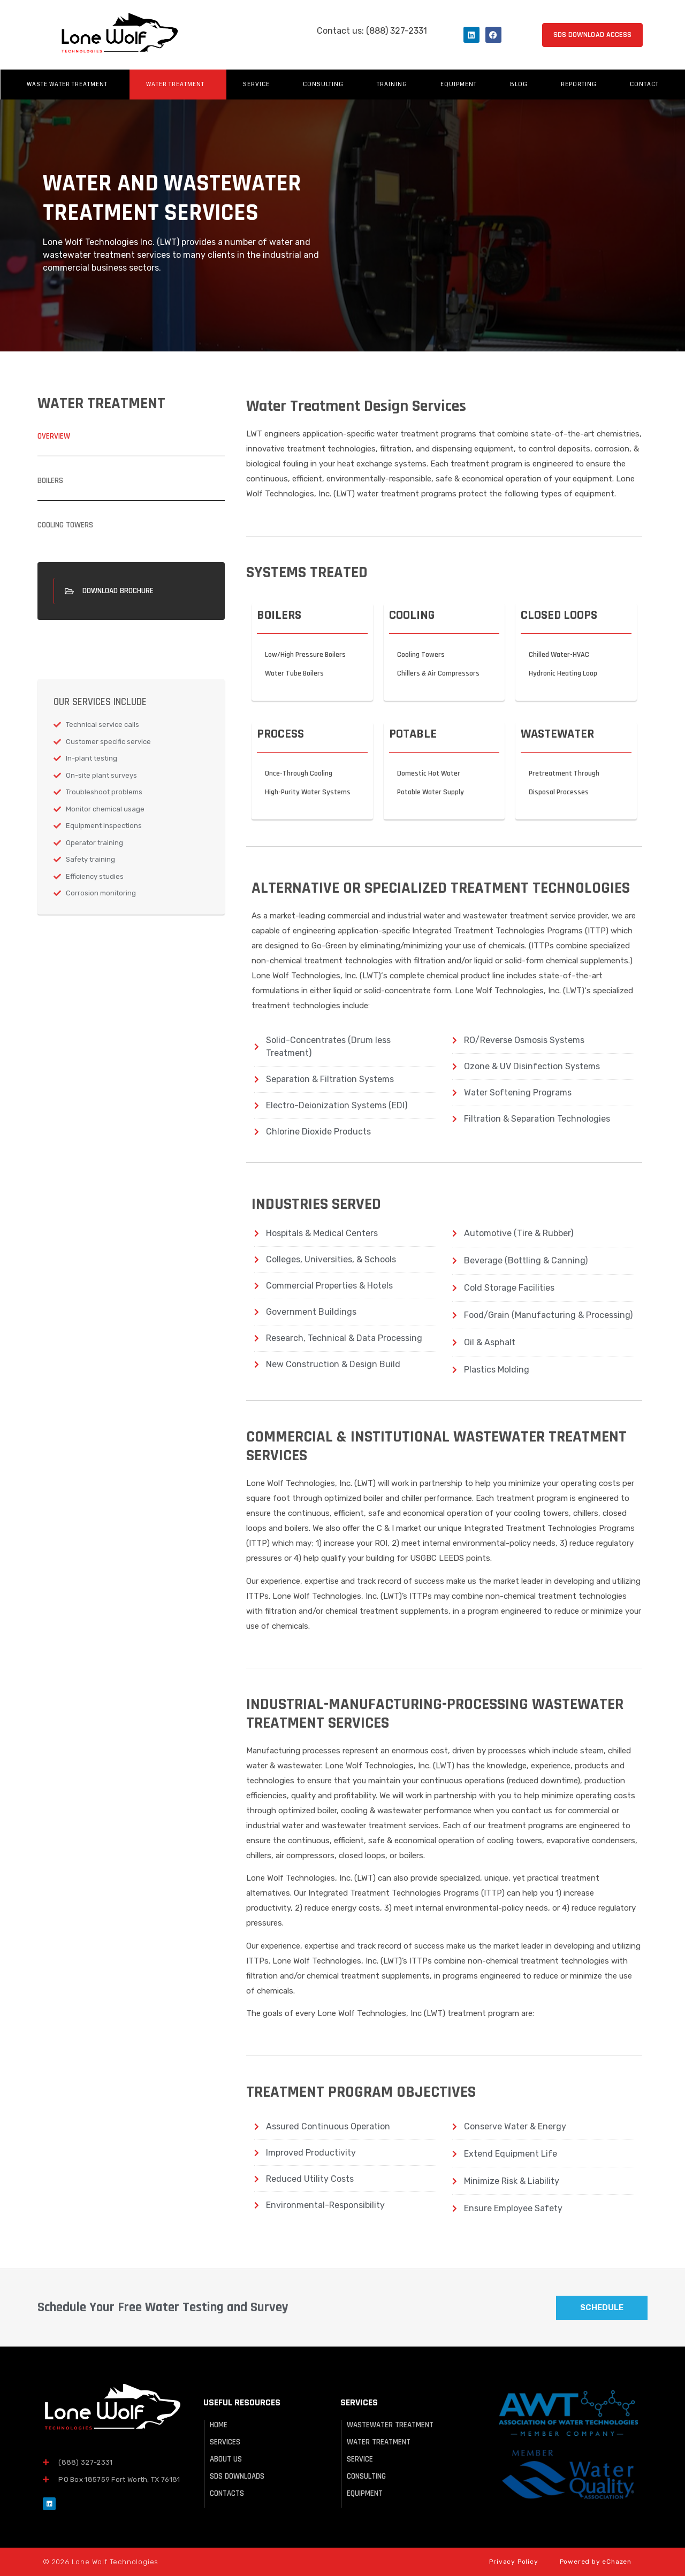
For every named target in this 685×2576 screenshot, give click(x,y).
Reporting (579, 84)
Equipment (458, 84)
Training (392, 84)
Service (256, 84)
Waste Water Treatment (70, 84)
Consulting (323, 84)
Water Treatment (178, 84)
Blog (519, 84)
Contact (644, 84)
